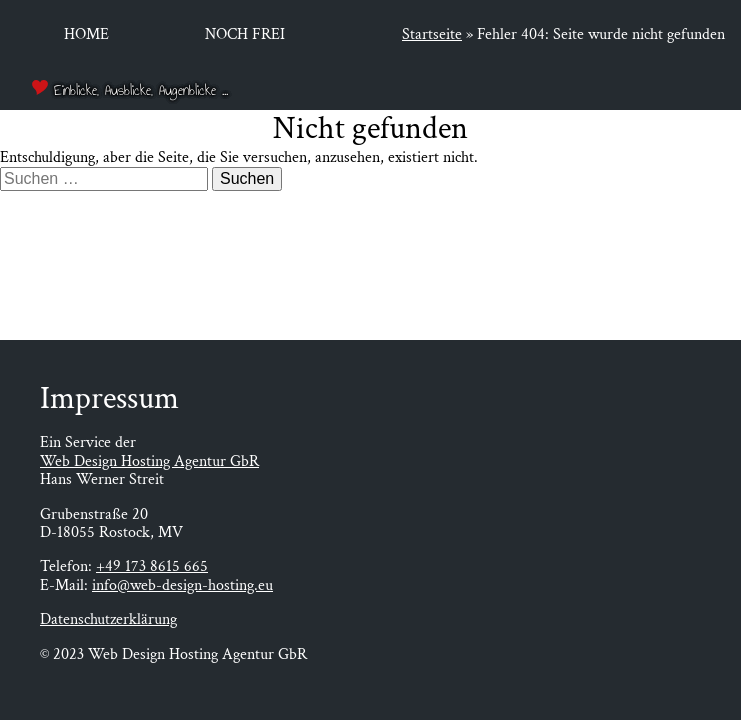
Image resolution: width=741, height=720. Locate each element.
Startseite (432, 34)
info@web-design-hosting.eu (182, 585)
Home (86, 34)
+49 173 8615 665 (152, 566)
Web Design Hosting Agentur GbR (149, 461)
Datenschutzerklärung (108, 619)
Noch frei (245, 34)
